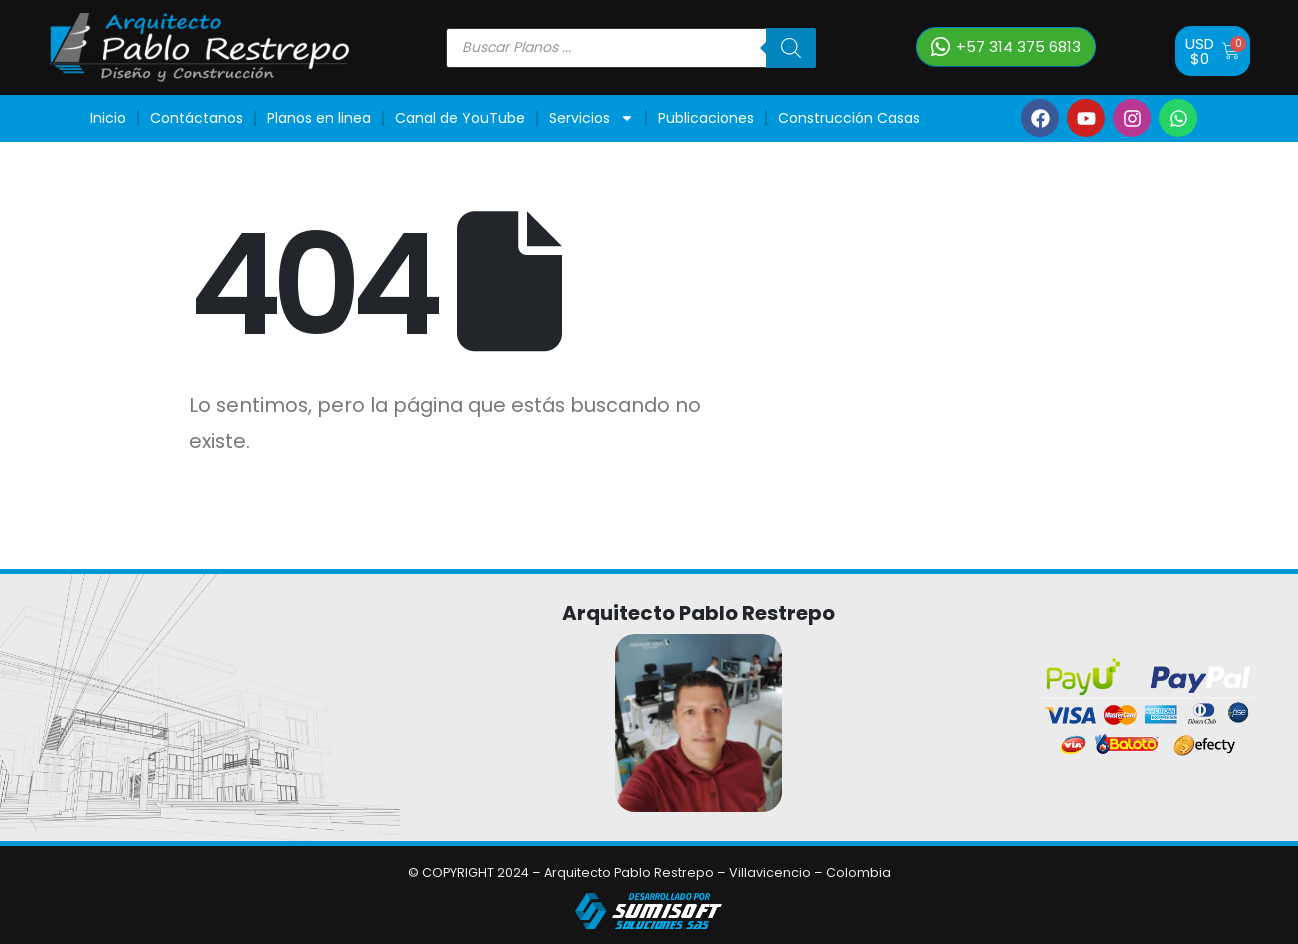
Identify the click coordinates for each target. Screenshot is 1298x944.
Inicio (108, 118)
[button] (1006, 47)
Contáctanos (196, 118)
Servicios (591, 118)
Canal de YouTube (460, 118)
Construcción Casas (849, 118)
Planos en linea (319, 118)
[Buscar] (791, 48)
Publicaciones (706, 118)
